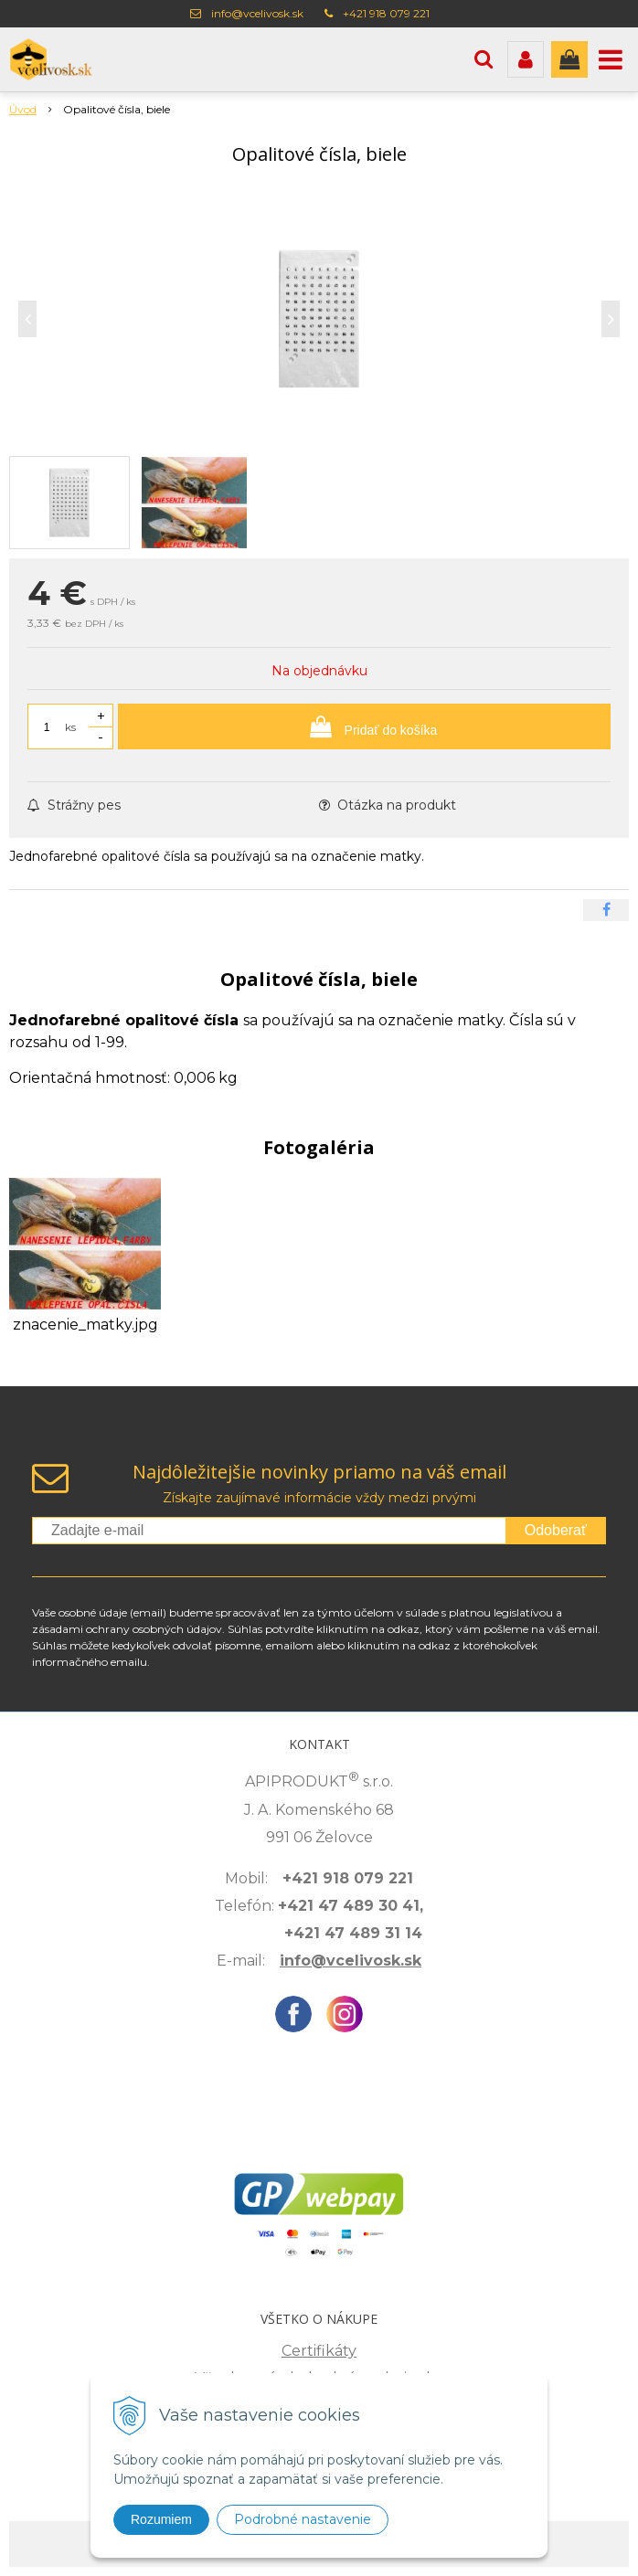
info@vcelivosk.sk (257, 13)
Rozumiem (161, 2519)
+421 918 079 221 (386, 13)
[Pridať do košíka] (364, 726)
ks (70, 727)
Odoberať (556, 1530)
